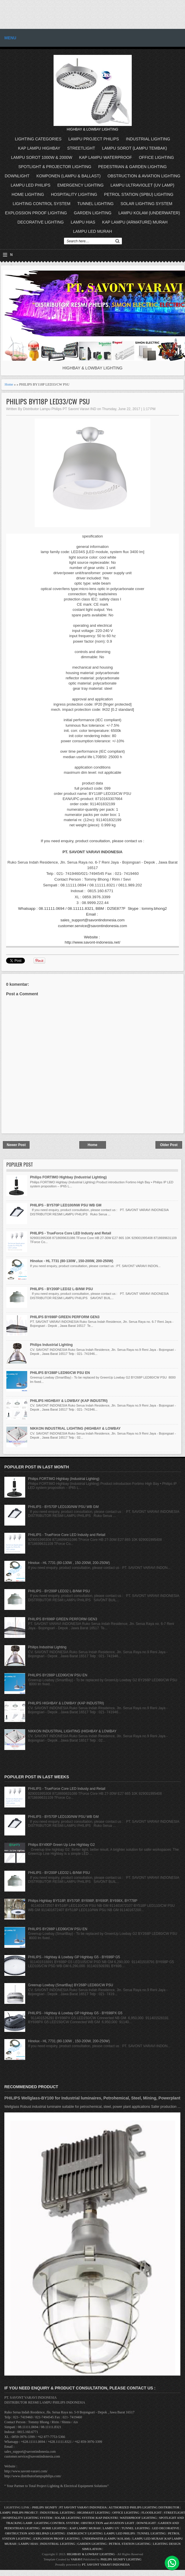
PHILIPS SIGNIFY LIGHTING (120, 2559)
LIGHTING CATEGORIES (38, 139)
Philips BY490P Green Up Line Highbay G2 (61, 1845)
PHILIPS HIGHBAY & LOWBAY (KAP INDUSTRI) (69, 1401)
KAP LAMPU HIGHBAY (39, 148)
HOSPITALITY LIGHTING (74, 194)
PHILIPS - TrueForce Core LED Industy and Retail (70, 1233)
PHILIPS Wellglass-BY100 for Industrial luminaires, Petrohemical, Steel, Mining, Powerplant (92, 2098)
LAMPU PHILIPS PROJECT (19, 2512)
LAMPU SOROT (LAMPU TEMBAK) (134, 148)
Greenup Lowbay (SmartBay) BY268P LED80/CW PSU (70, 1985)
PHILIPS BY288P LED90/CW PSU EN (60, 1373)
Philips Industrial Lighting (51, 1345)
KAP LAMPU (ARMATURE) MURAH (135, 222)
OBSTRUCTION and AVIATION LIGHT (107, 2523)
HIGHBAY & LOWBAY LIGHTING (91, 2554)
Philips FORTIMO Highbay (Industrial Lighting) (68, 1177)
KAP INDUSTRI (107, 2517)
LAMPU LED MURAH (92, 231)
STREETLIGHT (81, 148)
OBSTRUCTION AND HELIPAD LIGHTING (35, 2533)
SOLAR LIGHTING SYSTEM (146, 203)
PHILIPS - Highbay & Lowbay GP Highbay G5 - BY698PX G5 (75, 2013)
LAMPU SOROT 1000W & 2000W (41, 157)
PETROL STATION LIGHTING (130, 2543)
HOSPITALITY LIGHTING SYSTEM (27, 2517)
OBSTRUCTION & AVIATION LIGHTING (143, 176)
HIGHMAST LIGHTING (93, 2512)
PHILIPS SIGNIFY (45, 2507)
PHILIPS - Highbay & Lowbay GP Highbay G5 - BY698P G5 (74, 1957)
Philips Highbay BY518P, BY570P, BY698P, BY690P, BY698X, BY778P (82, 1901)
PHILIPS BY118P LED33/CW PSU (48, 401)
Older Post (169, 1145)
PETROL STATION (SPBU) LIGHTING (138, 194)
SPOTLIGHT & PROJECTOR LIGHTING (54, 166)
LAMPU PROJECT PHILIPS (93, 139)
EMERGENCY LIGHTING (80, 185)
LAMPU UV (111, 2528)
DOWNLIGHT (17, 176)
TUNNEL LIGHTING (95, 203)
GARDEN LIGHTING (92, 213)
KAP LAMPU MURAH (85, 2528)
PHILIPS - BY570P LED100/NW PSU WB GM (66, 1205)
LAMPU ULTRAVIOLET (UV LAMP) (142, 185)
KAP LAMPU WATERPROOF (105, 157)
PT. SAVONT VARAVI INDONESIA (106, 2564)
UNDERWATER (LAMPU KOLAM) (106, 2538)
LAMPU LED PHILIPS (30, 185)
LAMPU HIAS (83, 222)
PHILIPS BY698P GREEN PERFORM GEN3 (65, 1317)
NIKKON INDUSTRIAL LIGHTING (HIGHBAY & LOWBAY (75, 1428)
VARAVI (77, 2559)
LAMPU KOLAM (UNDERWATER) (149, 213)
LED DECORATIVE (165, 2528)
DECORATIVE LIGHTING (40, 222)
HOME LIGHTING (28, 194)
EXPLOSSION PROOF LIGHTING (36, 213)
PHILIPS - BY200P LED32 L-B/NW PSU (61, 1289)
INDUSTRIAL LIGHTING (148, 139)
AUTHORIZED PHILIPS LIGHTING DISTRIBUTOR (144, 2507)
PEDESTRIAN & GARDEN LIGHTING (132, 166)
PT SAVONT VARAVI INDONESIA (83, 2507)
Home (9, 384)
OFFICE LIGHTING (156, 157)
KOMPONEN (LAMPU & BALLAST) (68, 176)
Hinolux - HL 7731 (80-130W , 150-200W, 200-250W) (71, 1261)
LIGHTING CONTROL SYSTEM (41, 203)
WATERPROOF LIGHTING (138, 2517)
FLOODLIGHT (152, 2512)
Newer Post (16, 1145)
